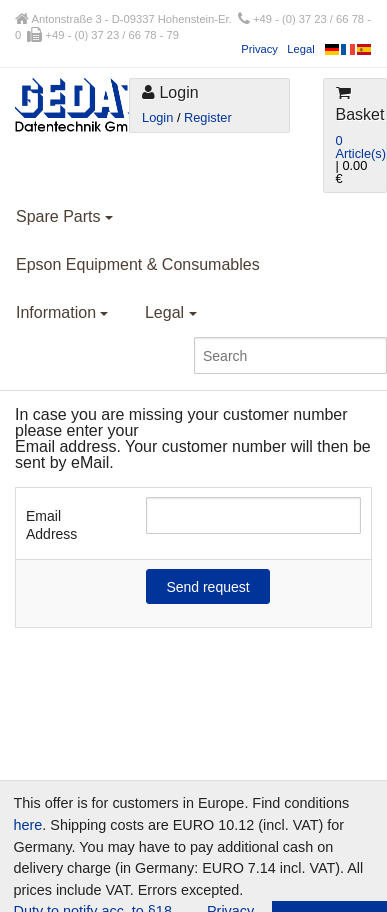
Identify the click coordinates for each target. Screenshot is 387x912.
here (28, 825)
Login (157, 117)
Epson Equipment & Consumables (138, 264)
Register (208, 117)
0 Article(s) (361, 147)
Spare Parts (64, 216)
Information (62, 312)
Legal (300, 49)
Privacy (259, 49)
